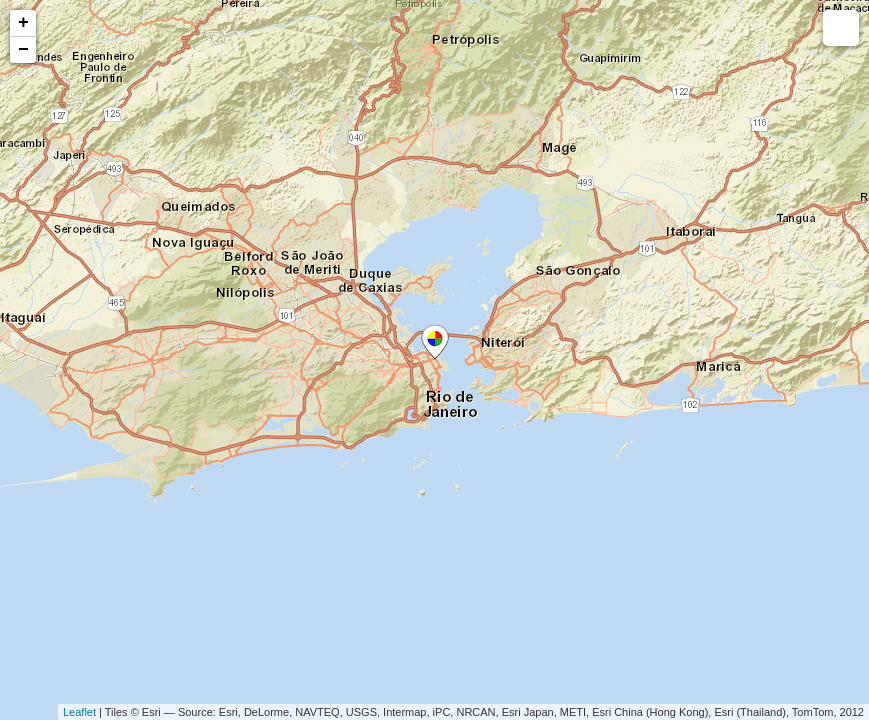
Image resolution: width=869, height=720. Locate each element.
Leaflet (79, 712)
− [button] (23, 50)
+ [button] (23, 23)
